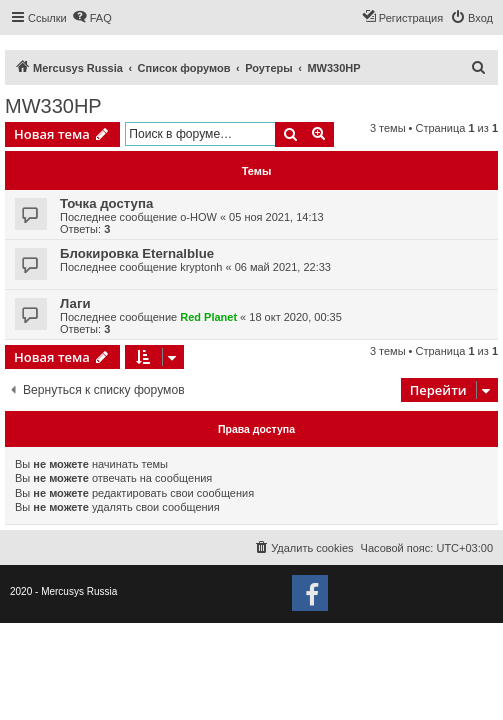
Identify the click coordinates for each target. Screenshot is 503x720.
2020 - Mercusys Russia (63, 591)
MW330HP (53, 106)
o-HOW (198, 217)
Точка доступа (106, 203)
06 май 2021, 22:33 (283, 267)
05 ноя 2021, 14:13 (276, 217)
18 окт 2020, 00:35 (295, 317)
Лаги (75, 303)
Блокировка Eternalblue (137, 253)
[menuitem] (92, 18)
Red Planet (208, 317)
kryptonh (201, 267)
